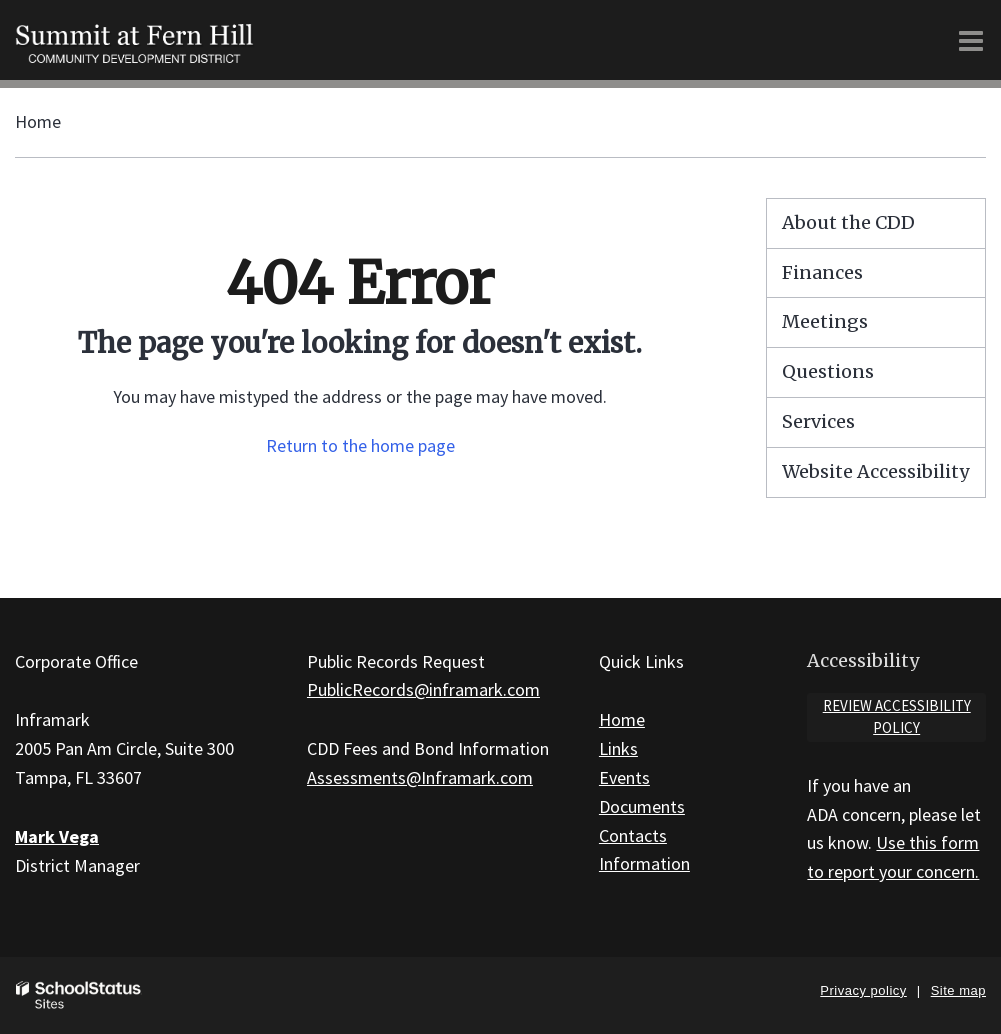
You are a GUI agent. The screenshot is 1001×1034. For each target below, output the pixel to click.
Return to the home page (360, 445)
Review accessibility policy (897, 717)
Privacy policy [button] (863, 990)
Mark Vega (57, 836)
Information (644, 863)
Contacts (633, 835)
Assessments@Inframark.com (420, 777)
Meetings (825, 321)
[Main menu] (971, 40)
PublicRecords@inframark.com (423, 689)
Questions (828, 371)
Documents (642, 806)
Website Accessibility (875, 471)
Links (618, 748)
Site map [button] (958, 990)
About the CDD (848, 222)
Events (624, 777)
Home (38, 121)
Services (818, 421)
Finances (822, 272)
